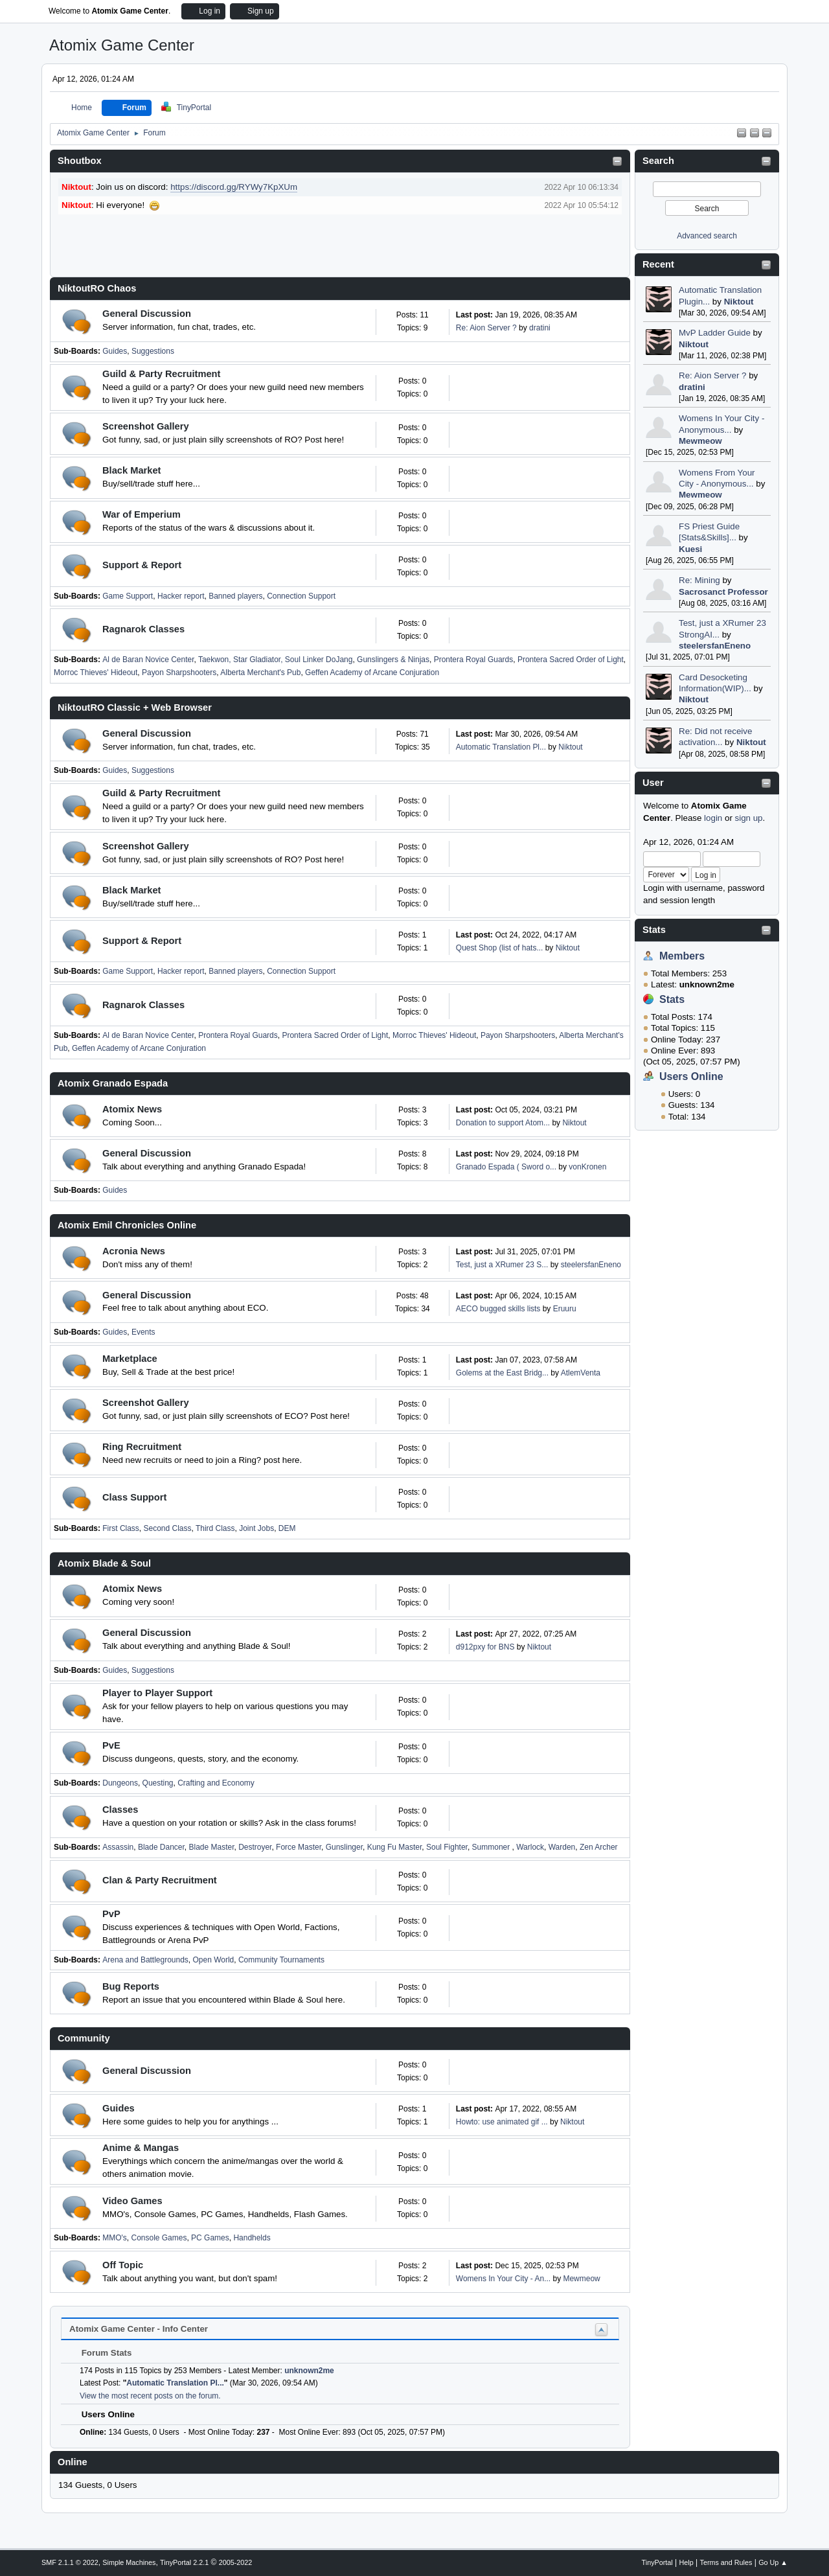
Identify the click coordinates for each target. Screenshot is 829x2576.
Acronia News (133, 1251)
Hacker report (181, 596)
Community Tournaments (281, 1959)
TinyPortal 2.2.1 (184, 2562)
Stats (654, 930)
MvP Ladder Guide (715, 333)
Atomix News (132, 1109)
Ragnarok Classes (143, 629)
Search (658, 160)
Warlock (530, 1847)
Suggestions (152, 351)
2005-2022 (236, 2562)
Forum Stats (100, 2353)
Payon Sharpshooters (179, 672)
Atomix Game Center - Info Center (138, 2329)
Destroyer (254, 1847)
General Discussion (146, 313)
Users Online (691, 1076)
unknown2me (309, 2370)
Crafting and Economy (216, 1783)
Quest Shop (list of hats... (499, 947)
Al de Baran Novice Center (148, 659)
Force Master (298, 1847)
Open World (213, 1959)
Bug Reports (130, 1986)
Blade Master (211, 1847)
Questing (158, 1783)
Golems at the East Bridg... (502, 1372)
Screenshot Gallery (145, 426)
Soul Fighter (447, 1847)
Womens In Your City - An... (503, 2278)
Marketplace (129, 1358)
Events (143, 1332)
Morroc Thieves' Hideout (95, 672)
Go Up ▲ (773, 2562)
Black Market (131, 470)
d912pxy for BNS (485, 1646)
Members (682, 955)
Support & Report (141, 565)
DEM (287, 1528)
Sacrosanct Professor (723, 592)
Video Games (132, 2201)
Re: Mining (699, 580)
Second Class (168, 1528)
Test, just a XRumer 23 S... (502, 1264)
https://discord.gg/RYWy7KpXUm (233, 187)
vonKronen (587, 1166)
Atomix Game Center (121, 45)
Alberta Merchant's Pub (260, 672)
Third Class (215, 1528)
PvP (111, 1914)
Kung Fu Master (394, 1847)
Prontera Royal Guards (474, 659)
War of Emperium (141, 514)
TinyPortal (657, 2562)
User (653, 782)
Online (72, 2462)
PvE (111, 1745)
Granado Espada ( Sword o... (506, 1166)
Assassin (117, 1847)
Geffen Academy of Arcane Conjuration (372, 672)
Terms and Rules (726, 2562)
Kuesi (690, 549)
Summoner (492, 1847)
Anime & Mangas (140, 2148)
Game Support (127, 596)
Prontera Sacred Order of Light (570, 659)
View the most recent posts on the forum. (150, 2395)
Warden (562, 1847)
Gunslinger (344, 1847)
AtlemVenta (580, 1372)
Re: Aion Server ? (712, 375)
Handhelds (251, 2237)
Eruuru (564, 1308)
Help (686, 2562)
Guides (114, 351)
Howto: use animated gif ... (502, 2121)
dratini (692, 387)
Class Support (134, 1497)
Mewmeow (700, 441)
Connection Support (301, 596)
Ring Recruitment (141, 1447)
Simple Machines (128, 2562)
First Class (120, 1528)
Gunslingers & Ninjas (393, 659)
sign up (749, 818)
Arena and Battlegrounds (145, 1959)
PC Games (210, 2237)
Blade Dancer (161, 1847)
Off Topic (122, 2265)
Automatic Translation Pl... (501, 747)
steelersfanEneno (715, 645)
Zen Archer (599, 1847)
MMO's (114, 2237)
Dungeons (120, 1783)
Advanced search (707, 235)
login (713, 818)
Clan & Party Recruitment (159, 1880)
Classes (120, 1809)
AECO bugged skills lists (498, 1308)
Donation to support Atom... (503, 1122)
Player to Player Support (157, 1693)
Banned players (235, 596)
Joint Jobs (256, 1528)
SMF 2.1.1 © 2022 (69, 2562)
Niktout (739, 301)
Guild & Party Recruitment (161, 374)
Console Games (159, 2237)
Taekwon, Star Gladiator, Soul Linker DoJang (275, 659)
